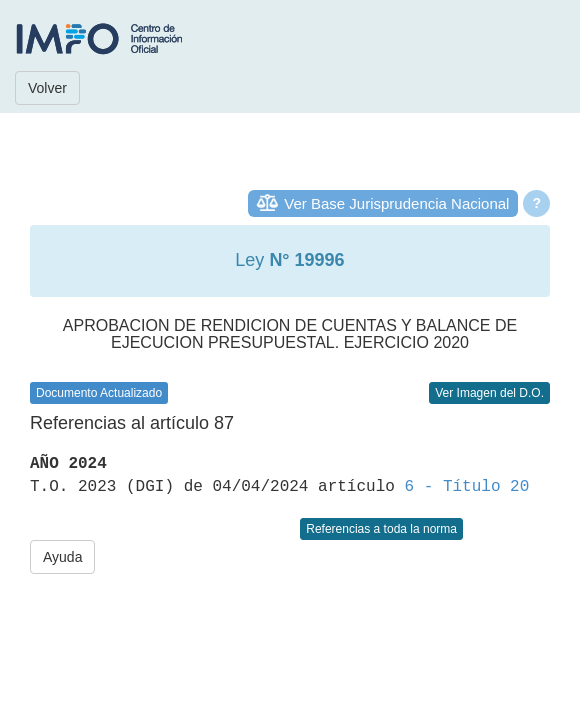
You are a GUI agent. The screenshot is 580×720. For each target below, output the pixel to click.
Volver (47, 88)
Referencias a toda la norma (381, 529)
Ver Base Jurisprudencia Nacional (396, 203)
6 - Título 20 (466, 487)
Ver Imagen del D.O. (489, 393)
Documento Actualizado (99, 393)
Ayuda (62, 557)
